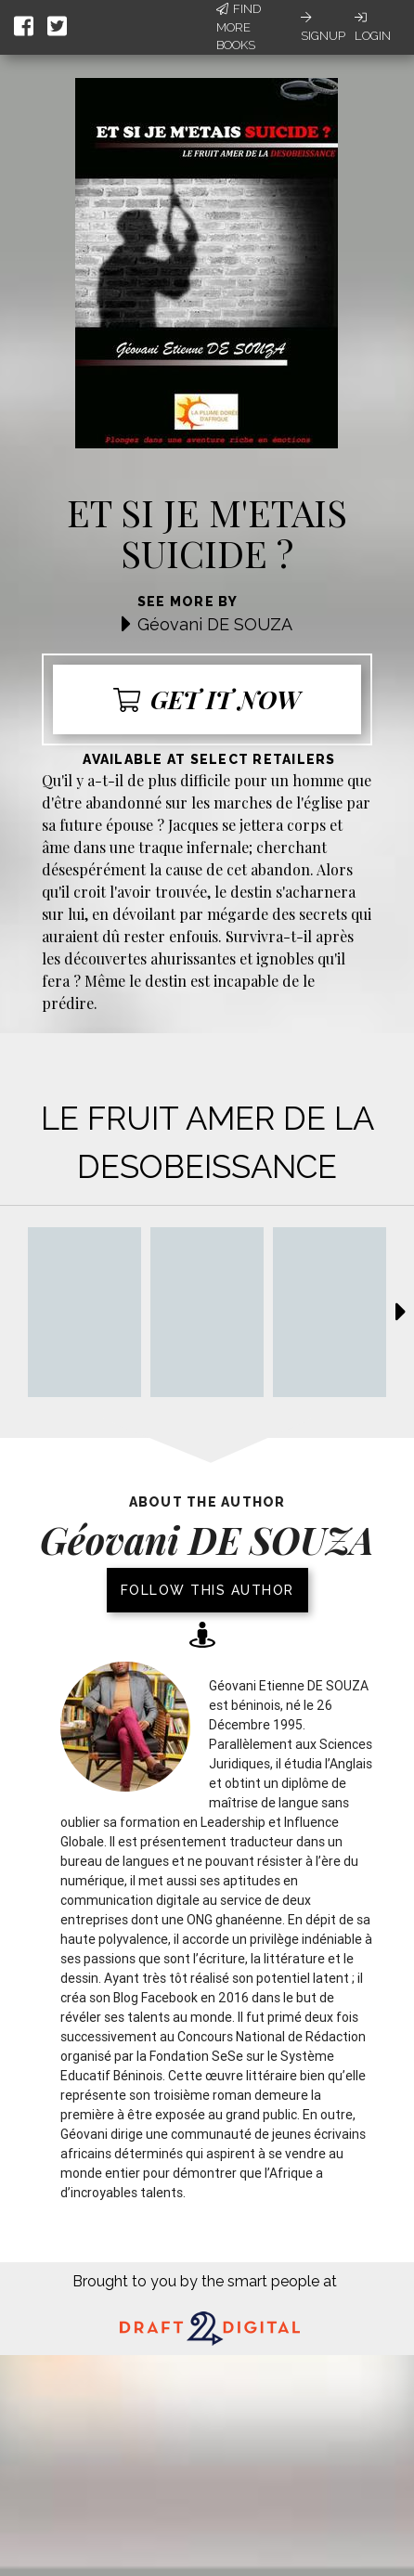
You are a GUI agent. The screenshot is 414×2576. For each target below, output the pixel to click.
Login (373, 27)
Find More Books (238, 27)
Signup (323, 27)
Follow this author (207, 1590)
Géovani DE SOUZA (214, 624)
